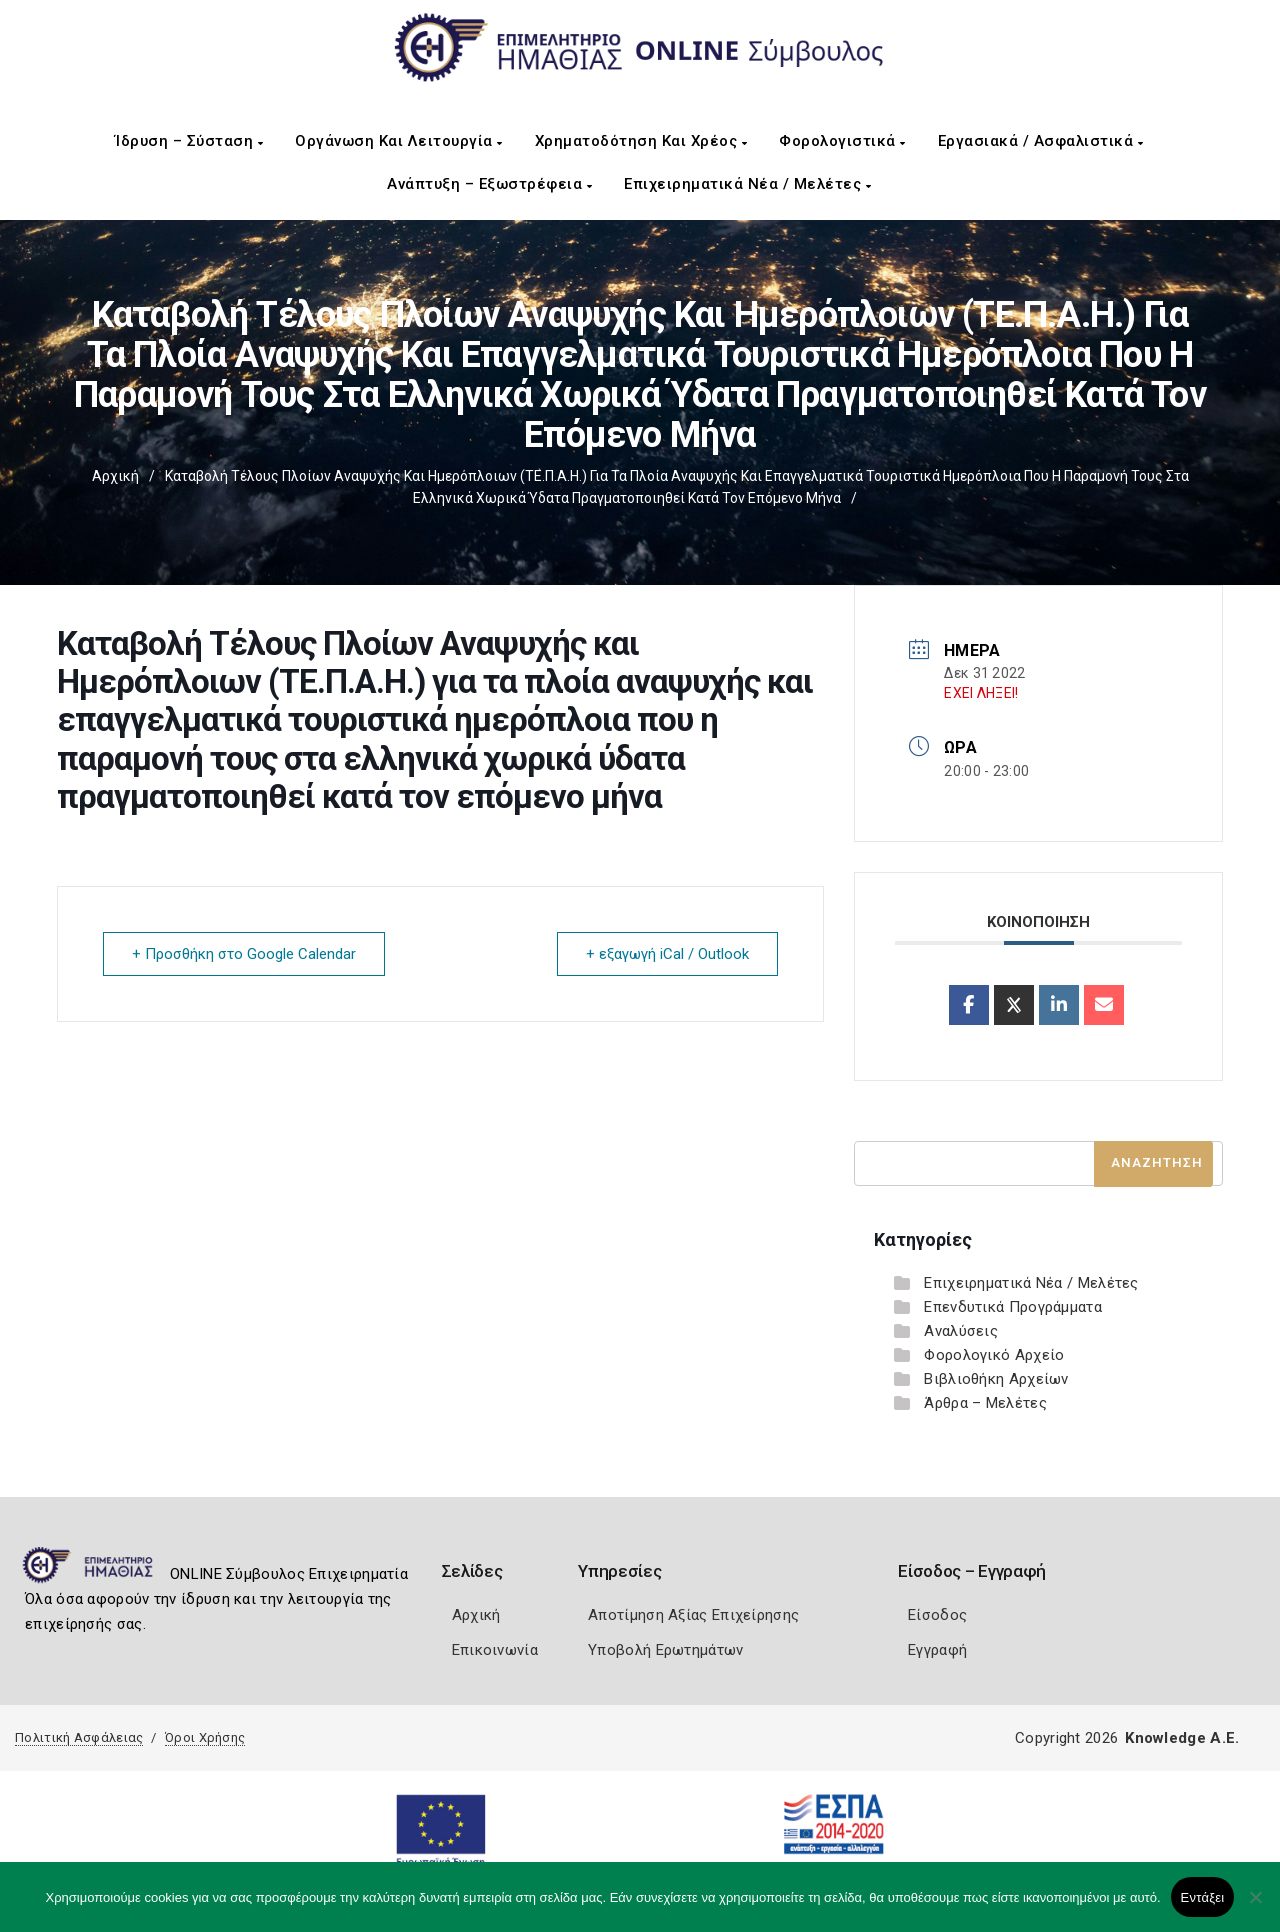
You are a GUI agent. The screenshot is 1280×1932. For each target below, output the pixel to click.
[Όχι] (1255, 1907)
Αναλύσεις (961, 1331)
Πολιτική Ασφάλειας (79, 1737)
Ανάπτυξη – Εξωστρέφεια (489, 184)
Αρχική (115, 476)
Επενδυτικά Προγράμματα (1013, 1307)
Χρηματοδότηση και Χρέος (641, 141)
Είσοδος (937, 1615)
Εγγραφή (937, 1650)
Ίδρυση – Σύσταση (189, 141)
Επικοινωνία (495, 1650)
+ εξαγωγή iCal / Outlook (667, 954)
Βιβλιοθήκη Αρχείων (996, 1379)
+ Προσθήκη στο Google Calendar (244, 954)
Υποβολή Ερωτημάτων (665, 1650)
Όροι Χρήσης (205, 1737)
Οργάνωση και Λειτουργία (399, 141)
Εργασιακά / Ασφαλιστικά (1041, 141)
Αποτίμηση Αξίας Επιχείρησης (693, 1615)
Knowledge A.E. (1182, 1738)
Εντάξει (1203, 1897)
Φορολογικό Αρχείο (994, 1355)
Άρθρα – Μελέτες (985, 1403)
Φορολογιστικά (842, 141)
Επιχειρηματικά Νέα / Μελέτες (747, 184)
